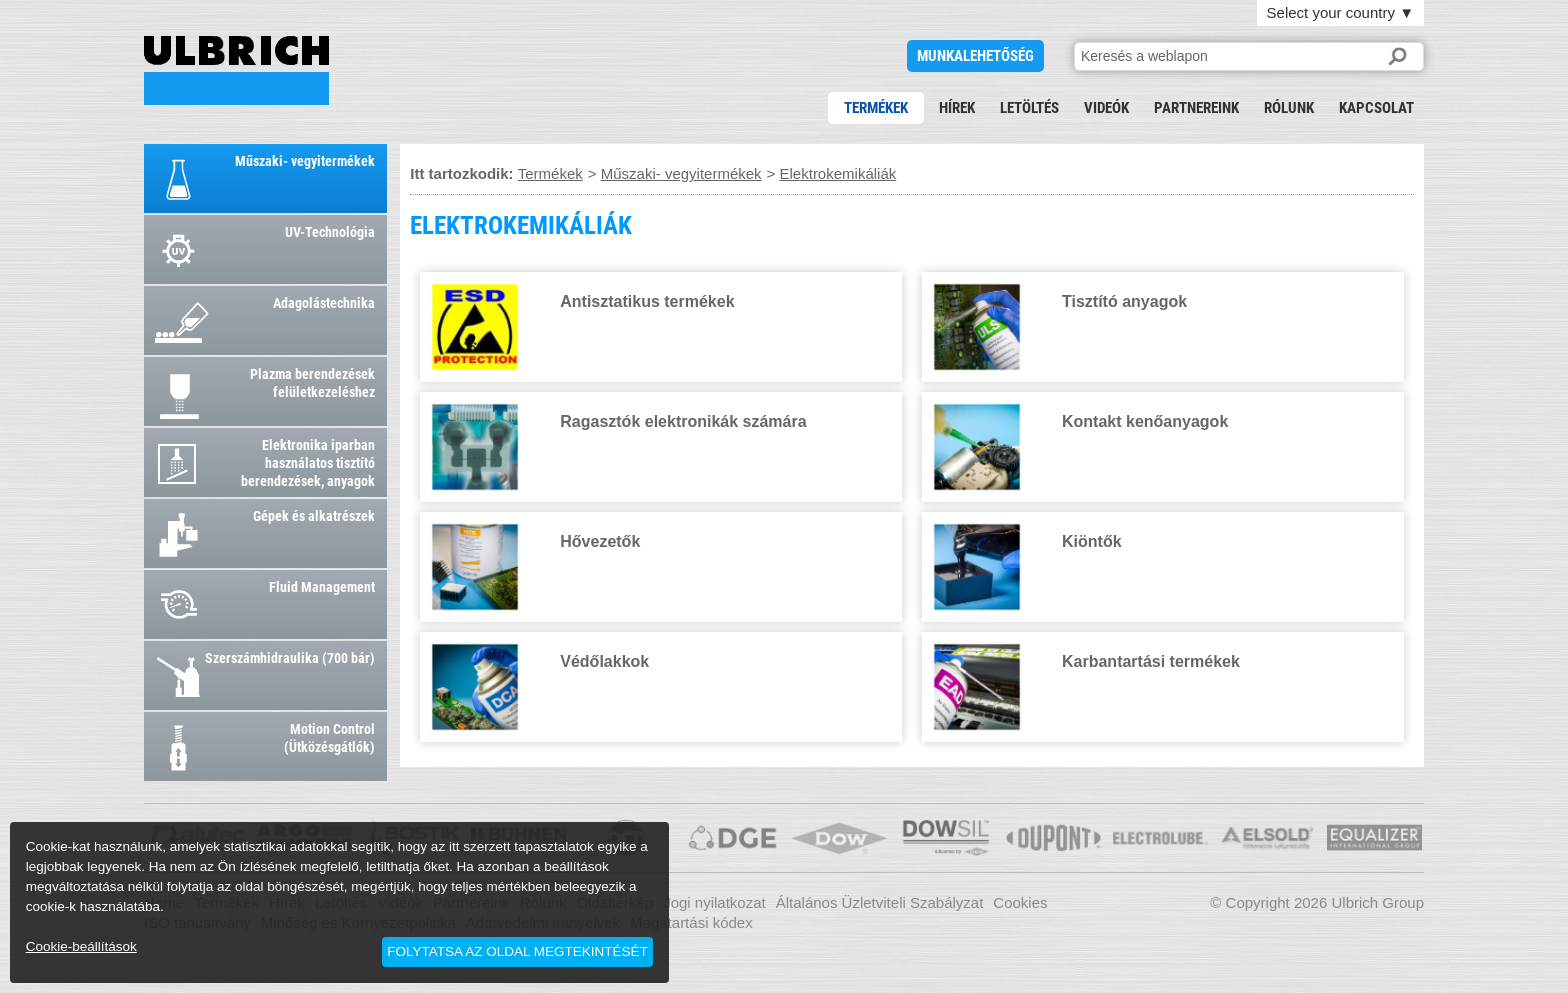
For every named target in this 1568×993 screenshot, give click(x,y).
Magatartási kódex (691, 922)
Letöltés (1029, 108)
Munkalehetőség (975, 56)
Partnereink (1196, 108)
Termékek (876, 108)
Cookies (1020, 902)
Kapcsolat (1376, 108)
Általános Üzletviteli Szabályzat (880, 902)
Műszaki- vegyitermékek (681, 173)
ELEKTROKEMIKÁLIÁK (236, 70)
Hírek (957, 108)
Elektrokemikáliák (838, 173)
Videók (1106, 108)
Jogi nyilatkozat (714, 902)
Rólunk (1289, 108)
